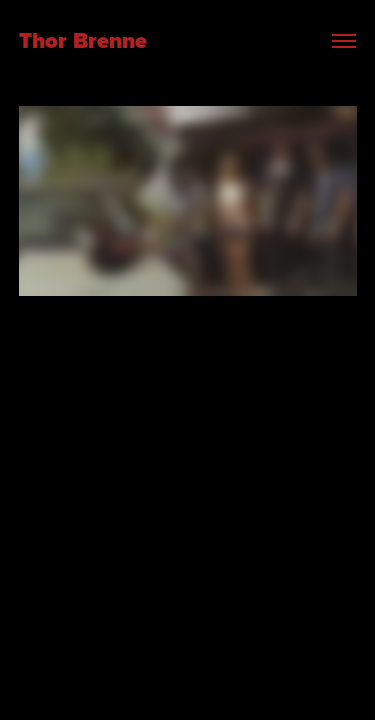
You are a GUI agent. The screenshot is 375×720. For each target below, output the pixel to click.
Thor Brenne (86, 40)
